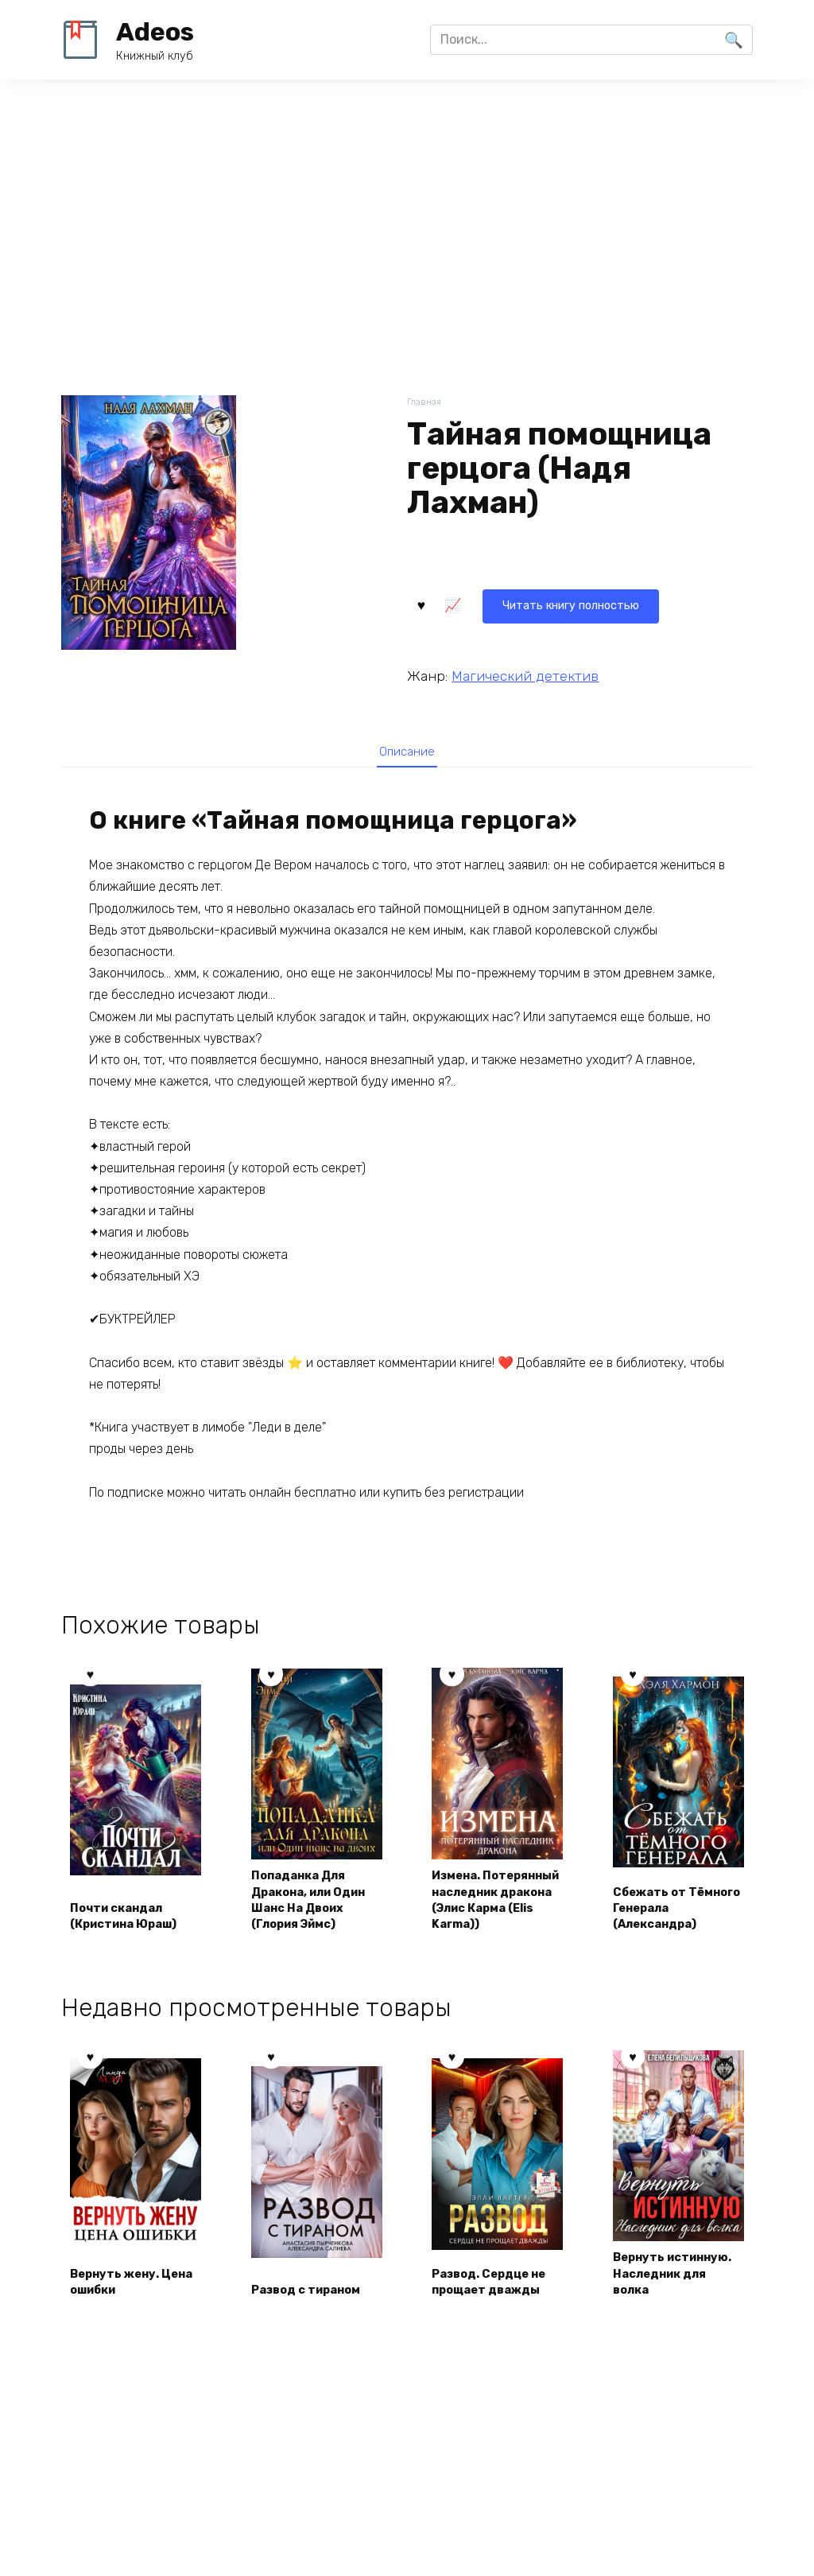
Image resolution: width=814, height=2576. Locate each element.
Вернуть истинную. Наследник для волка (667, 2323)
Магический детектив (525, 673)
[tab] (406, 751)
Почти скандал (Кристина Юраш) (132, 1954)
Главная (425, 403)
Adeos (155, 32)
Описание (407, 752)
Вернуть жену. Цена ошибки (121, 2341)
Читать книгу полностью (504, 602)
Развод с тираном (314, 2350)
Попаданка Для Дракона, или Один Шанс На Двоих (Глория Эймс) (305, 1927)
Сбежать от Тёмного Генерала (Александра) (676, 1945)
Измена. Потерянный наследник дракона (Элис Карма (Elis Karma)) (484, 1919)
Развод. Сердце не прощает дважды (497, 2341)
